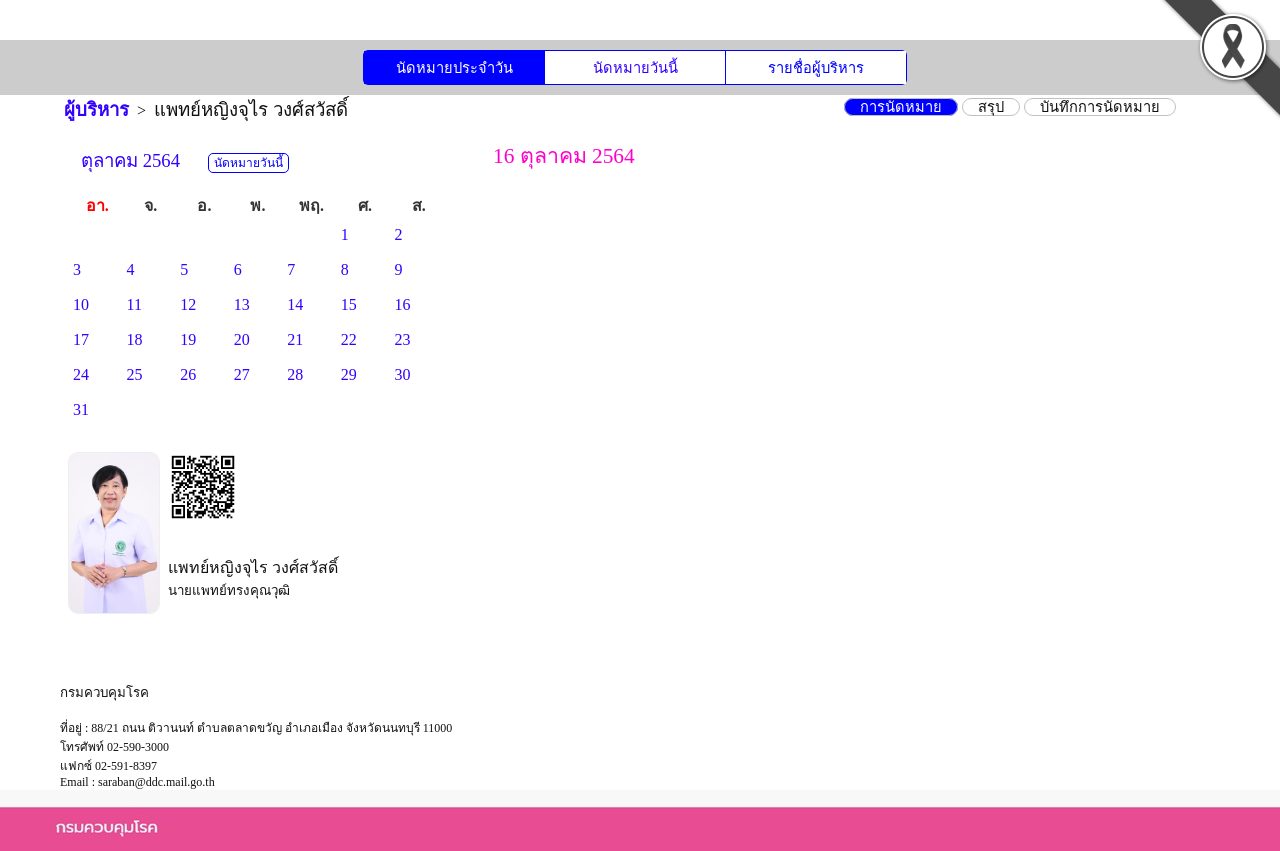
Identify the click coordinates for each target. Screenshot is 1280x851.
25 (135, 374)
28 (295, 374)
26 (188, 374)
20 (242, 339)
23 (402, 339)
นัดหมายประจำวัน (454, 68)
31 (81, 409)
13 (242, 304)
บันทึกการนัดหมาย (1100, 107)
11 (134, 304)
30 (402, 374)
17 (81, 339)
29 (349, 374)
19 (188, 339)
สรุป (991, 107)
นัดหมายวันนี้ (635, 68)
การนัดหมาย (901, 107)
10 (81, 304)
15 (349, 304)
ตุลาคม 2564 (130, 160)
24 (81, 374)
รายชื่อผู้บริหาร (816, 68)
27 (242, 374)
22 (349, 339)
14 (295, 304)
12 (188, 304)
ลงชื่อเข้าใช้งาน (1054, 27)
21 (295, 339)
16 (402, 304)
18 (135, 339)
